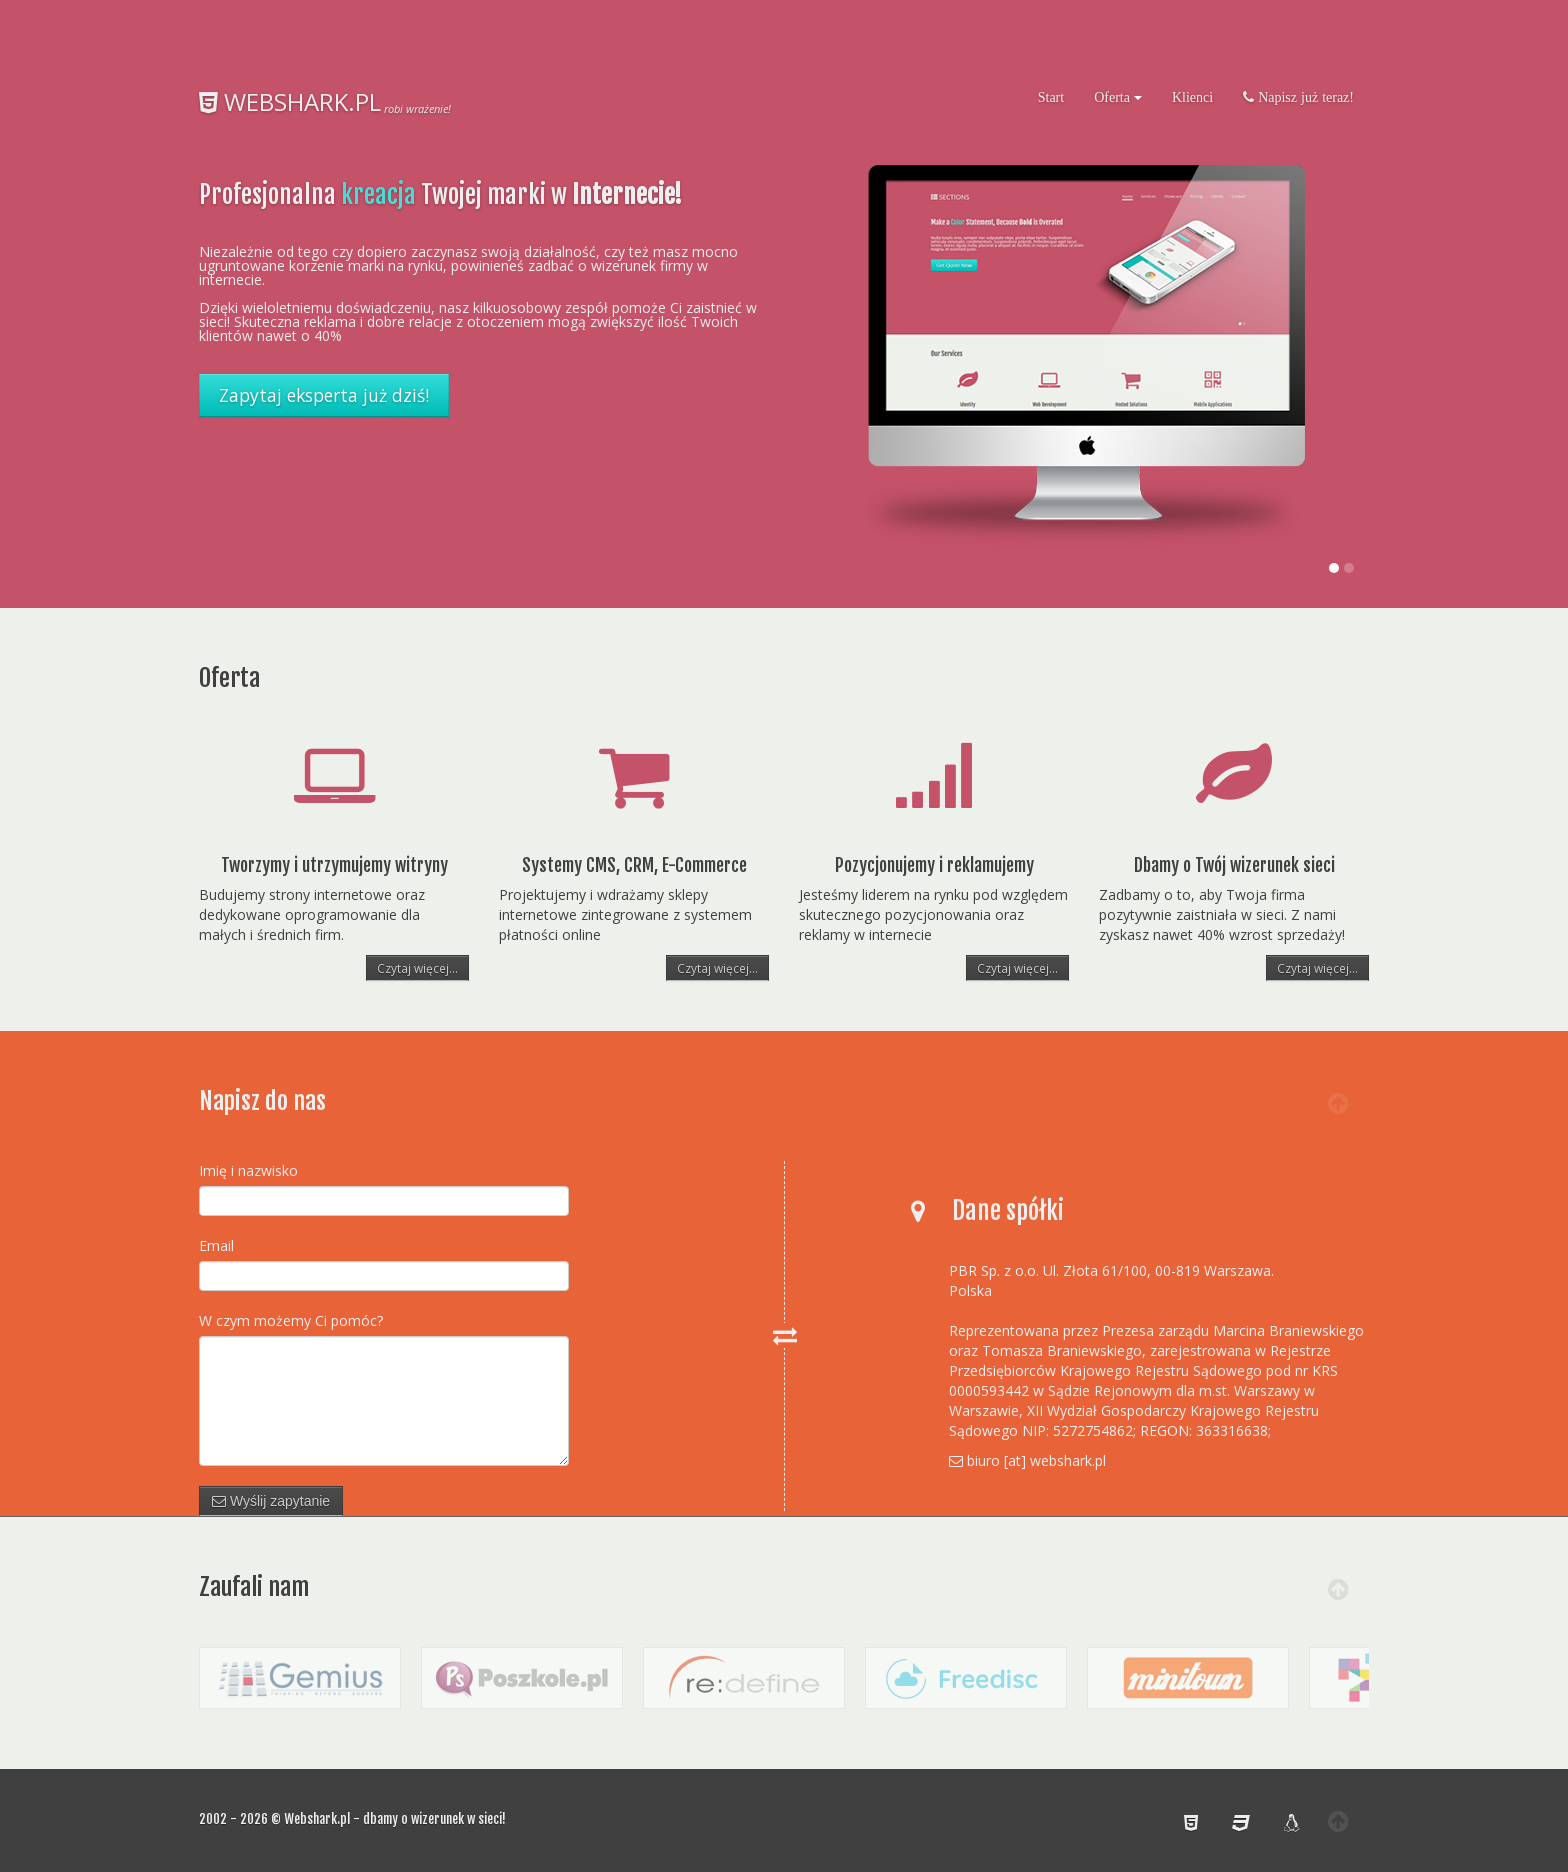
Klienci (1192, 97)
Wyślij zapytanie (271, 1501)
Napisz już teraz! (1304, 97)
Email (216, 1245)
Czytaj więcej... (417, 968)
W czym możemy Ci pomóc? (291, 1320)
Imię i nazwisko (248, 1170)
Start (1051, 97)
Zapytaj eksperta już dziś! (324, 395)
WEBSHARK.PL (290, 101)
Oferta (1118, 97)
